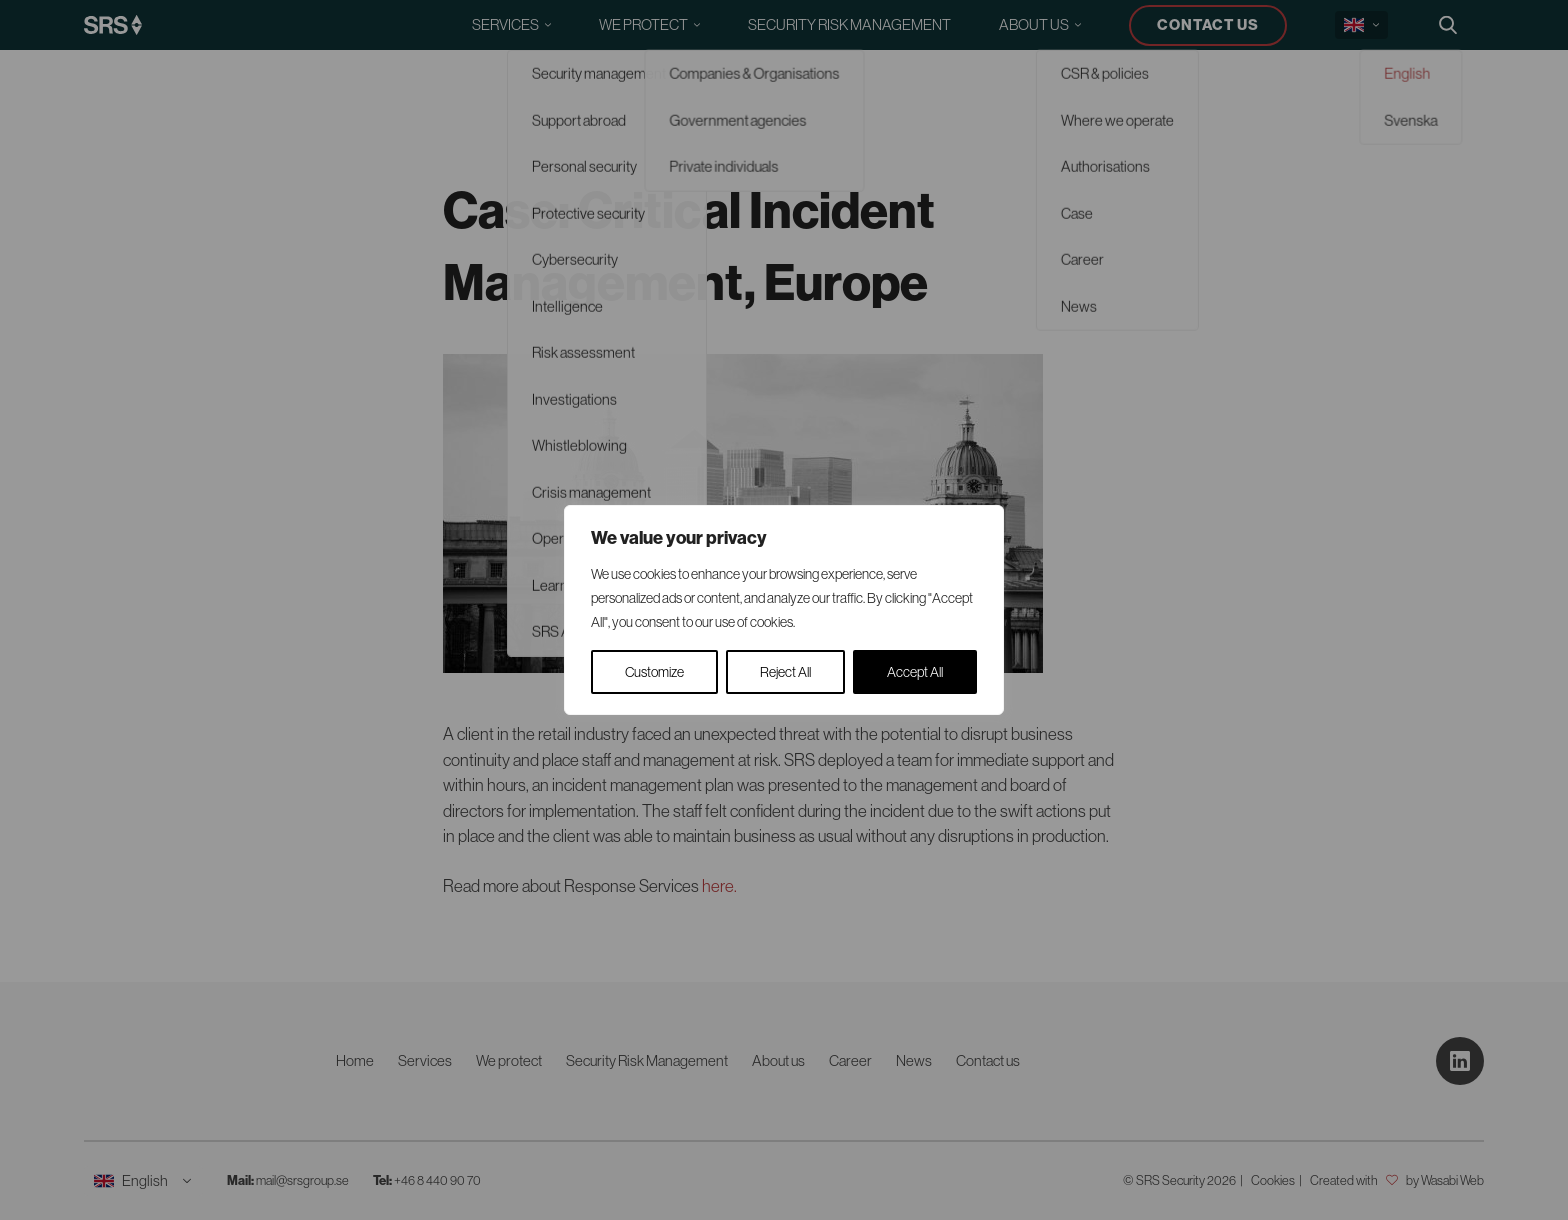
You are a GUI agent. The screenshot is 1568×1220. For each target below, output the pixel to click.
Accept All (915, 672)
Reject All (785, 672)
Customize (654, 672)
